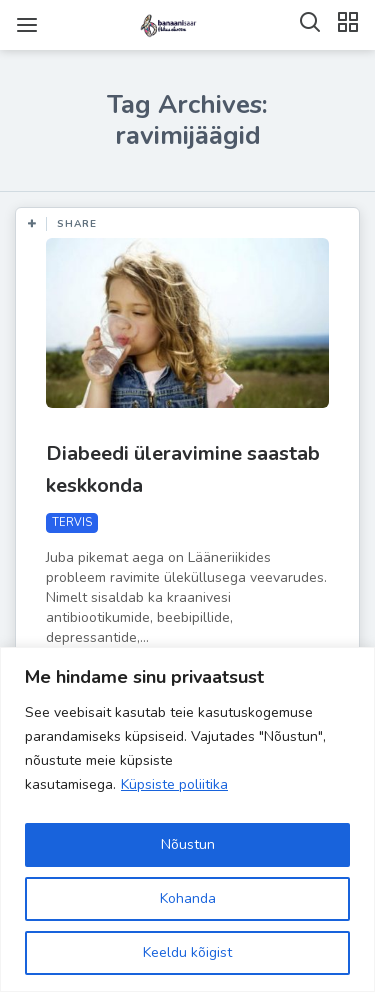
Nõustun (188, 844)
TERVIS (72, 522)
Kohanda (188, 898)
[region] (187, 819)
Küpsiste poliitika (174, 784)
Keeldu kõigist (187, 952)
